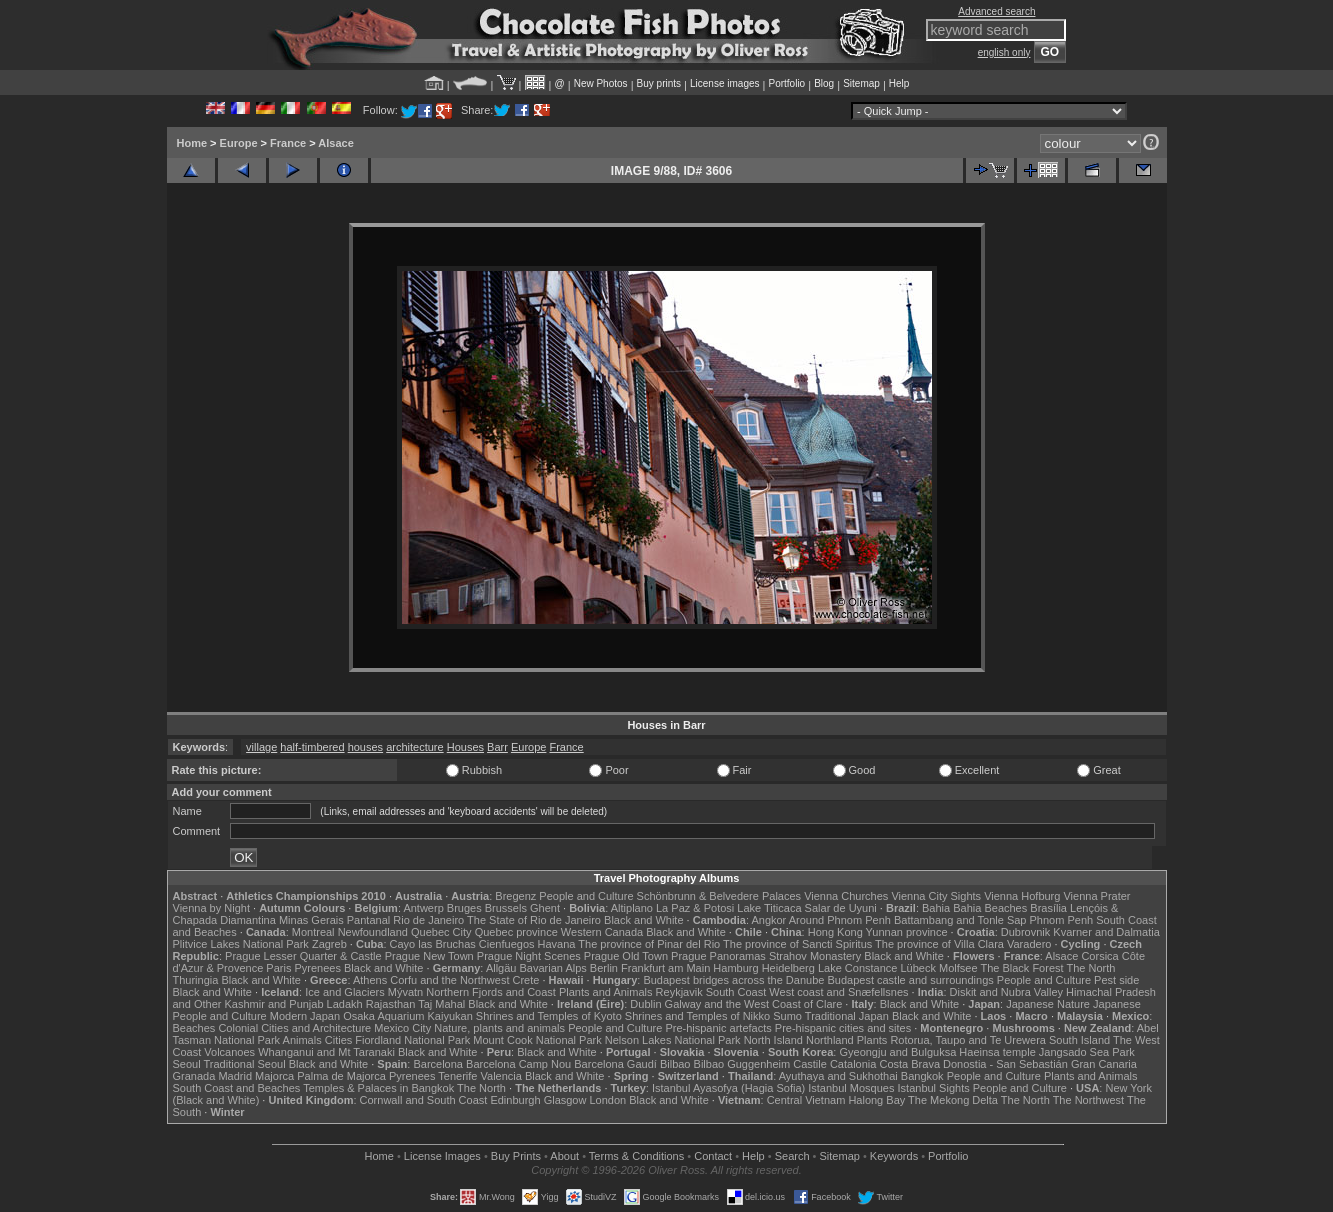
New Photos (601, 83)
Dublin (645, 1004)
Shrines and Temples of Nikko (697, 1016)
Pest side (1116, 980)
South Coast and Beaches (237, 1088)
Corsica (1099, 956)
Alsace (335, 143)
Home (192, 143)
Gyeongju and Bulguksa (897, 1052)
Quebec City (441, 932)
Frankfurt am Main (665, 968)
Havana (557, 944)
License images (724, 83)
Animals (302, 1040)
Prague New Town (429, 956)
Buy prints (659, 83)
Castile (810, 1064)
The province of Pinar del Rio (649, 944)
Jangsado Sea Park (1087, 1052)
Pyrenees (317, 968)
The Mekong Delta (953, 1100)
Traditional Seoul (245, 1064)
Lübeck (917, 968)
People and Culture (586, 896)
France (288, 143)
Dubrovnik (1026, 932)
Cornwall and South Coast (424, 1100)
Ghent (545, 908)
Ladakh (345, 1004)
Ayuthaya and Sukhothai (838, 1076)
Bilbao (675, 1064)
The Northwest (1089, 1100)
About (564, 1156)
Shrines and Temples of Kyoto (549, 1016)
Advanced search (996, 11)
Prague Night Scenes (529, 956)
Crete (526, 980)
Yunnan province (907, 932)
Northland (830, 1040)
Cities (339, 1040)
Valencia (501, 1076)
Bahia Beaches (990, 908)
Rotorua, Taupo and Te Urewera (968, 1040)
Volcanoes (229, 1052)
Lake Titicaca (769, 908)
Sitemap (861, 83)
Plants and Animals (606, 992)
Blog (824, 83)
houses (365, 747)
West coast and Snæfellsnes (838, 992)
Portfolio (786, 83)
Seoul (187, 1064)
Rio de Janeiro (428, 920)
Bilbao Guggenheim (742, 1064)
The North (1090, 968)
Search (792, 1156)
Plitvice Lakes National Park (241, 944)
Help (899, 83)
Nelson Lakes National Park (673, 1040)
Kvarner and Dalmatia (1106, 932)
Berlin (604, 968)
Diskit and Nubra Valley (1007, 992)
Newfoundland (373, 932)
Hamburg (735, 968)
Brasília (1048, 908)
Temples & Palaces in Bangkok (378, 1088)
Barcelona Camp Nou (518, 1064)
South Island (1079, 1040)
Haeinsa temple (997, 1052)
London (607, 1100)
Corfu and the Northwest (449, 980)
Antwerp (423, 908)
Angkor (768, 920)
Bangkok (922, 1076)
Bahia (936, 908)
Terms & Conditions (636, 1156)
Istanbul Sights (934, 1088)
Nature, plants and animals (499, 1028)
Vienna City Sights (936, 896)
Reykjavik (679, 992)
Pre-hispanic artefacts (718, 1028)
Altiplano (632, 908)
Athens (370, 980)
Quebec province (516, 932)
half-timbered (312, 747)
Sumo (787, 1016)
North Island (773, 1040)
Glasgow (565, 1100)
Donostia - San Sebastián (1005, 1064)
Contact (713, 1156)
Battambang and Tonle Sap (960, 920)
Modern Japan (305, 1016)
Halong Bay (876, 1100)
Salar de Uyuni (841, 908)
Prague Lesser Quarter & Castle (303, 956)
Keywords (894, 1156)
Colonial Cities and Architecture (294, 1028)
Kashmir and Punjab (273, 1004)
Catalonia (853, 1064)
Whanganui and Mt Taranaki (326, 1052)
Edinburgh (515, 1100)
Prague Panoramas (718, 956)
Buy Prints (516, 1156)
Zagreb (329, 944)
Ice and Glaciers (344, 992)
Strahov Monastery (815, 956)
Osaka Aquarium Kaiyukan (408, 1016)
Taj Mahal (441, 1004)
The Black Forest (1021, 968)
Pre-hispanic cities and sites (843, 1028)
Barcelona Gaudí (615, 1064)
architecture (414, 747)
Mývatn (405, 992)
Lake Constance (858, 968)
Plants (872, 1040)
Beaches (194, 1028)
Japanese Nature (1048, 1004)
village (261, 747)
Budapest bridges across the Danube (733, 980)
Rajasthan (391, 1004)
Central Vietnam (806, 1100)
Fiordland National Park (412, 1040)
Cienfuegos (507, 944)
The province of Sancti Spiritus (797, 944)
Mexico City (402, 1028)
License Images (442, 1156)
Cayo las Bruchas (433, 944)
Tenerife (457, 1076)
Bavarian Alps (553, 968)
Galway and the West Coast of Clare (754, 1004)
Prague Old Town (626, 956)
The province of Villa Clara (939, 944)
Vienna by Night (211, 908)
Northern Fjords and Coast (491, 992)
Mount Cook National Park (537, 1040)
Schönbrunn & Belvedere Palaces (719, 896)
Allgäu (501, 968)
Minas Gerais (311, 920)
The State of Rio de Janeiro (534, 920)
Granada (194, 1076)
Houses (465, 747)
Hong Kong (835, 932)
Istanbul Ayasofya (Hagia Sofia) (728, 1088)
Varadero (1029, 944)
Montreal (313, 932)
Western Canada (602, 932)
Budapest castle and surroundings (910, 980)
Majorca (274, 1076)
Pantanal (368, 920)
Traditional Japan (847, 1016)
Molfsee (958, 968)
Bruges (464, 908)
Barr (497, 747)
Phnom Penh (1062, 920)
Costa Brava (909, 1064)
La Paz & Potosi (695, 908)
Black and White (643, 920)
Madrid (235, 1076)
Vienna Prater (1096, 896)
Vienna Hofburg (1022, 896)
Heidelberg (788, 968)
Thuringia (196, 980)
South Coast (736, 992)
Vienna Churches (846, 896)
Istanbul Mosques (851, 1088)
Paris (278, 968)
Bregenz (515, 896)
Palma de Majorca (341, 1076)
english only (1004, 52)
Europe (239, 143)
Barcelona (438, 1064)
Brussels (506, 908)
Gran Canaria (1104, 1064)
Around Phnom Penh (840, 920)
